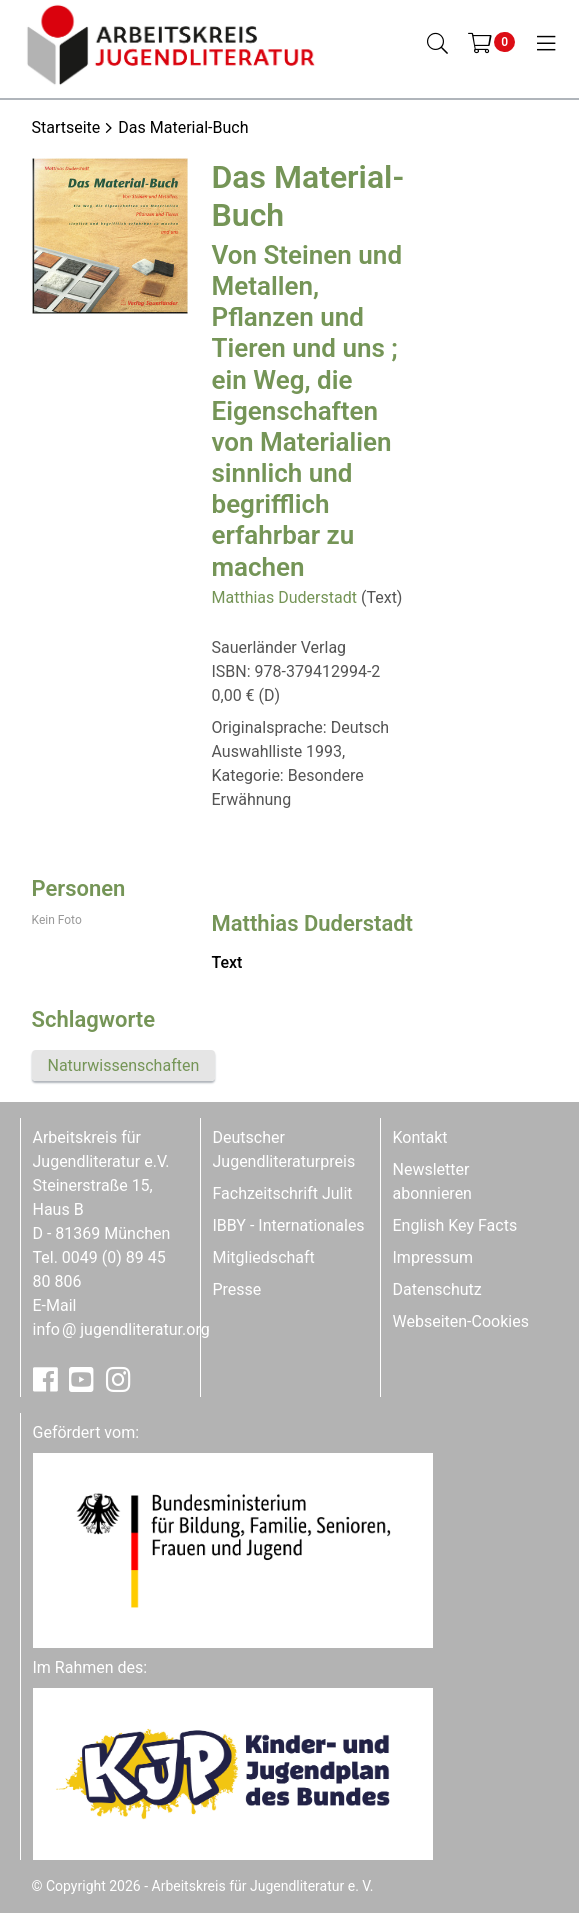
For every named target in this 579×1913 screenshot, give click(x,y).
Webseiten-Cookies (461, 1321)
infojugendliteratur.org (121, 1329)
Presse (237, 1289)
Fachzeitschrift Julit (283, 1193)
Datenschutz (437, 1289)
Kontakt (420, 1137)
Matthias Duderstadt (284, 597)
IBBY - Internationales (289, 1225)
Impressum (433, 1257)
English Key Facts (455, 1225)
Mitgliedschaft (264, 1257)
